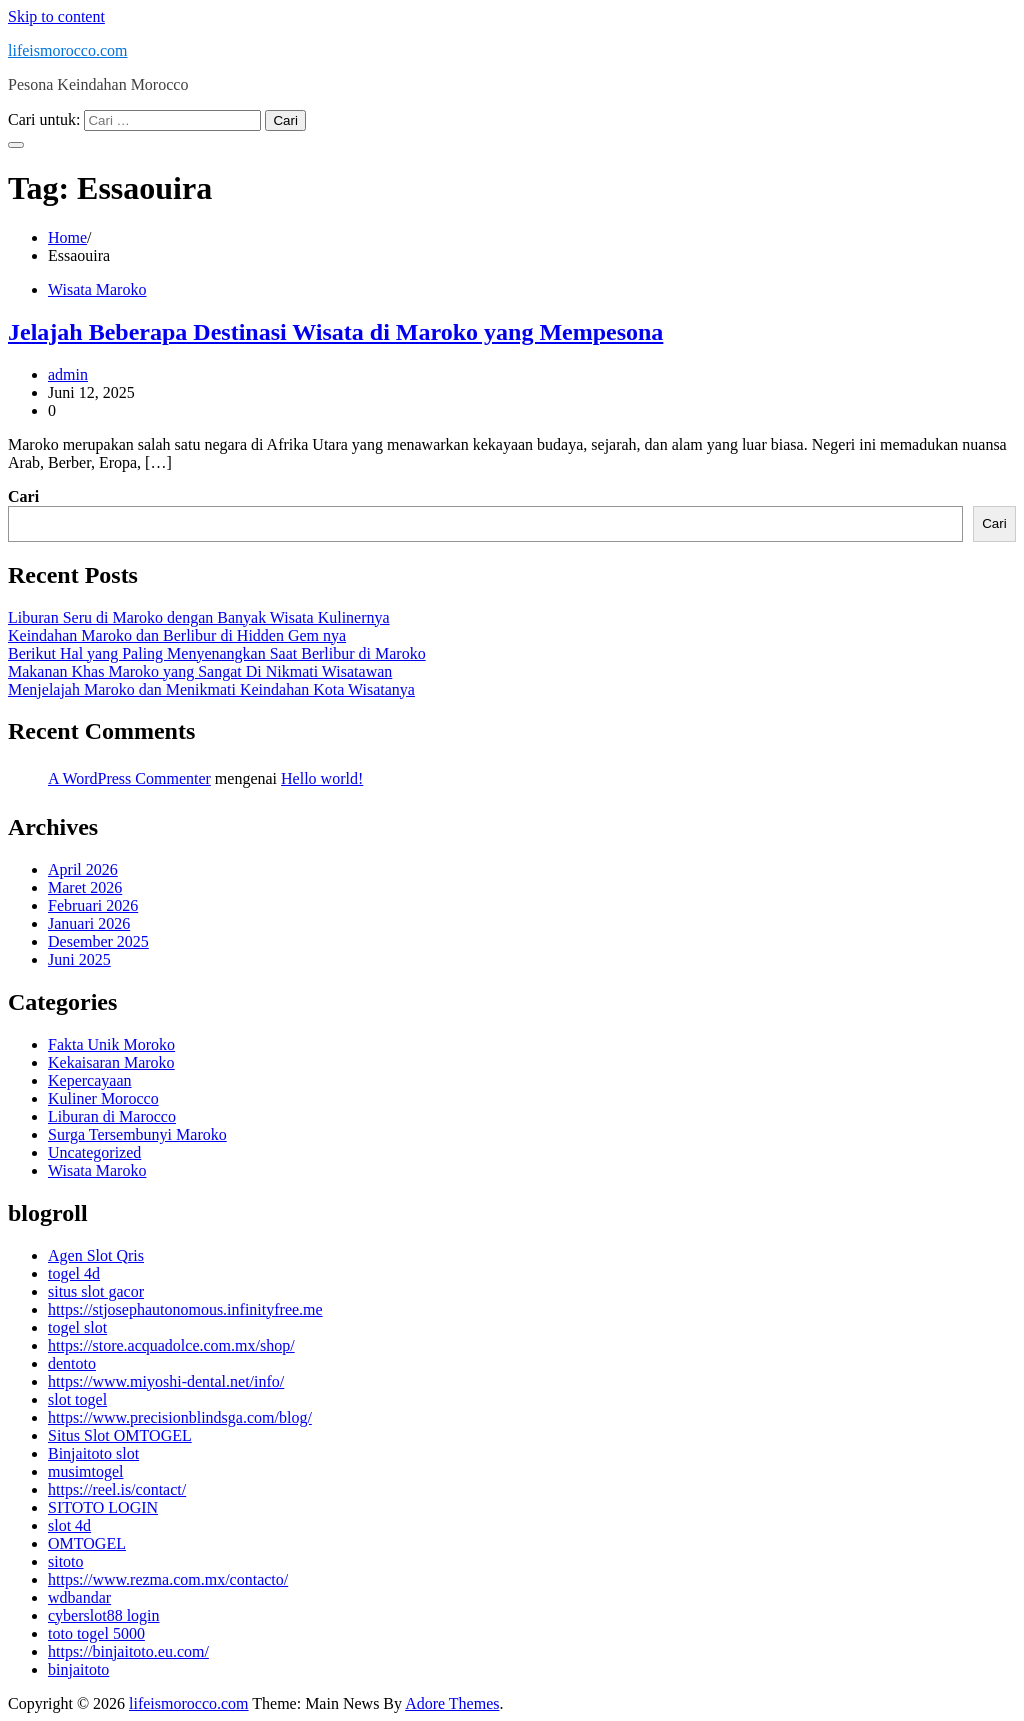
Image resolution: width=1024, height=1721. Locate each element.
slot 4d (69, 1525)
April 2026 (83, 869)
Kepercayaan (90, 1080)
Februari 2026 (93, 905)
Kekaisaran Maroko (111, 1062)
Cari (23, 496)
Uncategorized (94, 1152)
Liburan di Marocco (112, 1116)
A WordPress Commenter (129, 778)
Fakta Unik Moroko (111, 1044)
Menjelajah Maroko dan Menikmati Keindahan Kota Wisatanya (211, 689)
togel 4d (74, 1273)
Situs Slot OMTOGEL (120, 1435)
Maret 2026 (85, 887)
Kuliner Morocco (103, 1098)
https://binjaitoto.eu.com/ (128, 1651)
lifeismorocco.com (68, 50)
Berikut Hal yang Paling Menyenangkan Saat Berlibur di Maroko (217, 653)
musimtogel (86, 1471)
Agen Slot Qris (96, 1255)
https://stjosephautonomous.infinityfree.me (185, 1309)
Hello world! (322, 778)
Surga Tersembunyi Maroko (137, 1134)
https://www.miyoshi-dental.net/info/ (166, 1381)
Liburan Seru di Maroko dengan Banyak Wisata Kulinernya (199, 617)
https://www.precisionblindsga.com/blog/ (180, 1417)
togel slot (77, 1327)
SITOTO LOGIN (103, 1507)
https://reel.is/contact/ (117, 1489)
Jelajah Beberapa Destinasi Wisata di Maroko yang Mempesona (335, 332)
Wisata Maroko (97, 289)
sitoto (66, 1561)
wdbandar (79, 1597)
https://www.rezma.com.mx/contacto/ (168, 1579)
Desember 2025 (98, 941)
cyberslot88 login (104, 1615)
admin (68, 374)
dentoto (72, 1363)
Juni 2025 (79, 959)
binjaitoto (78, 1669)
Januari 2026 (89, 923)
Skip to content (56, 16)
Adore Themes (452, 1703)
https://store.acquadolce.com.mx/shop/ (171, 1345)
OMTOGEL (87, 1543)
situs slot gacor (96, 1291)
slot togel (77, 1399)
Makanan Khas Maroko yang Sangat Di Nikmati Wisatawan (200, 671)
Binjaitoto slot (93, 1453)
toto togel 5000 (96, 1633)
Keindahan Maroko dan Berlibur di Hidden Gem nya (177, 635)
